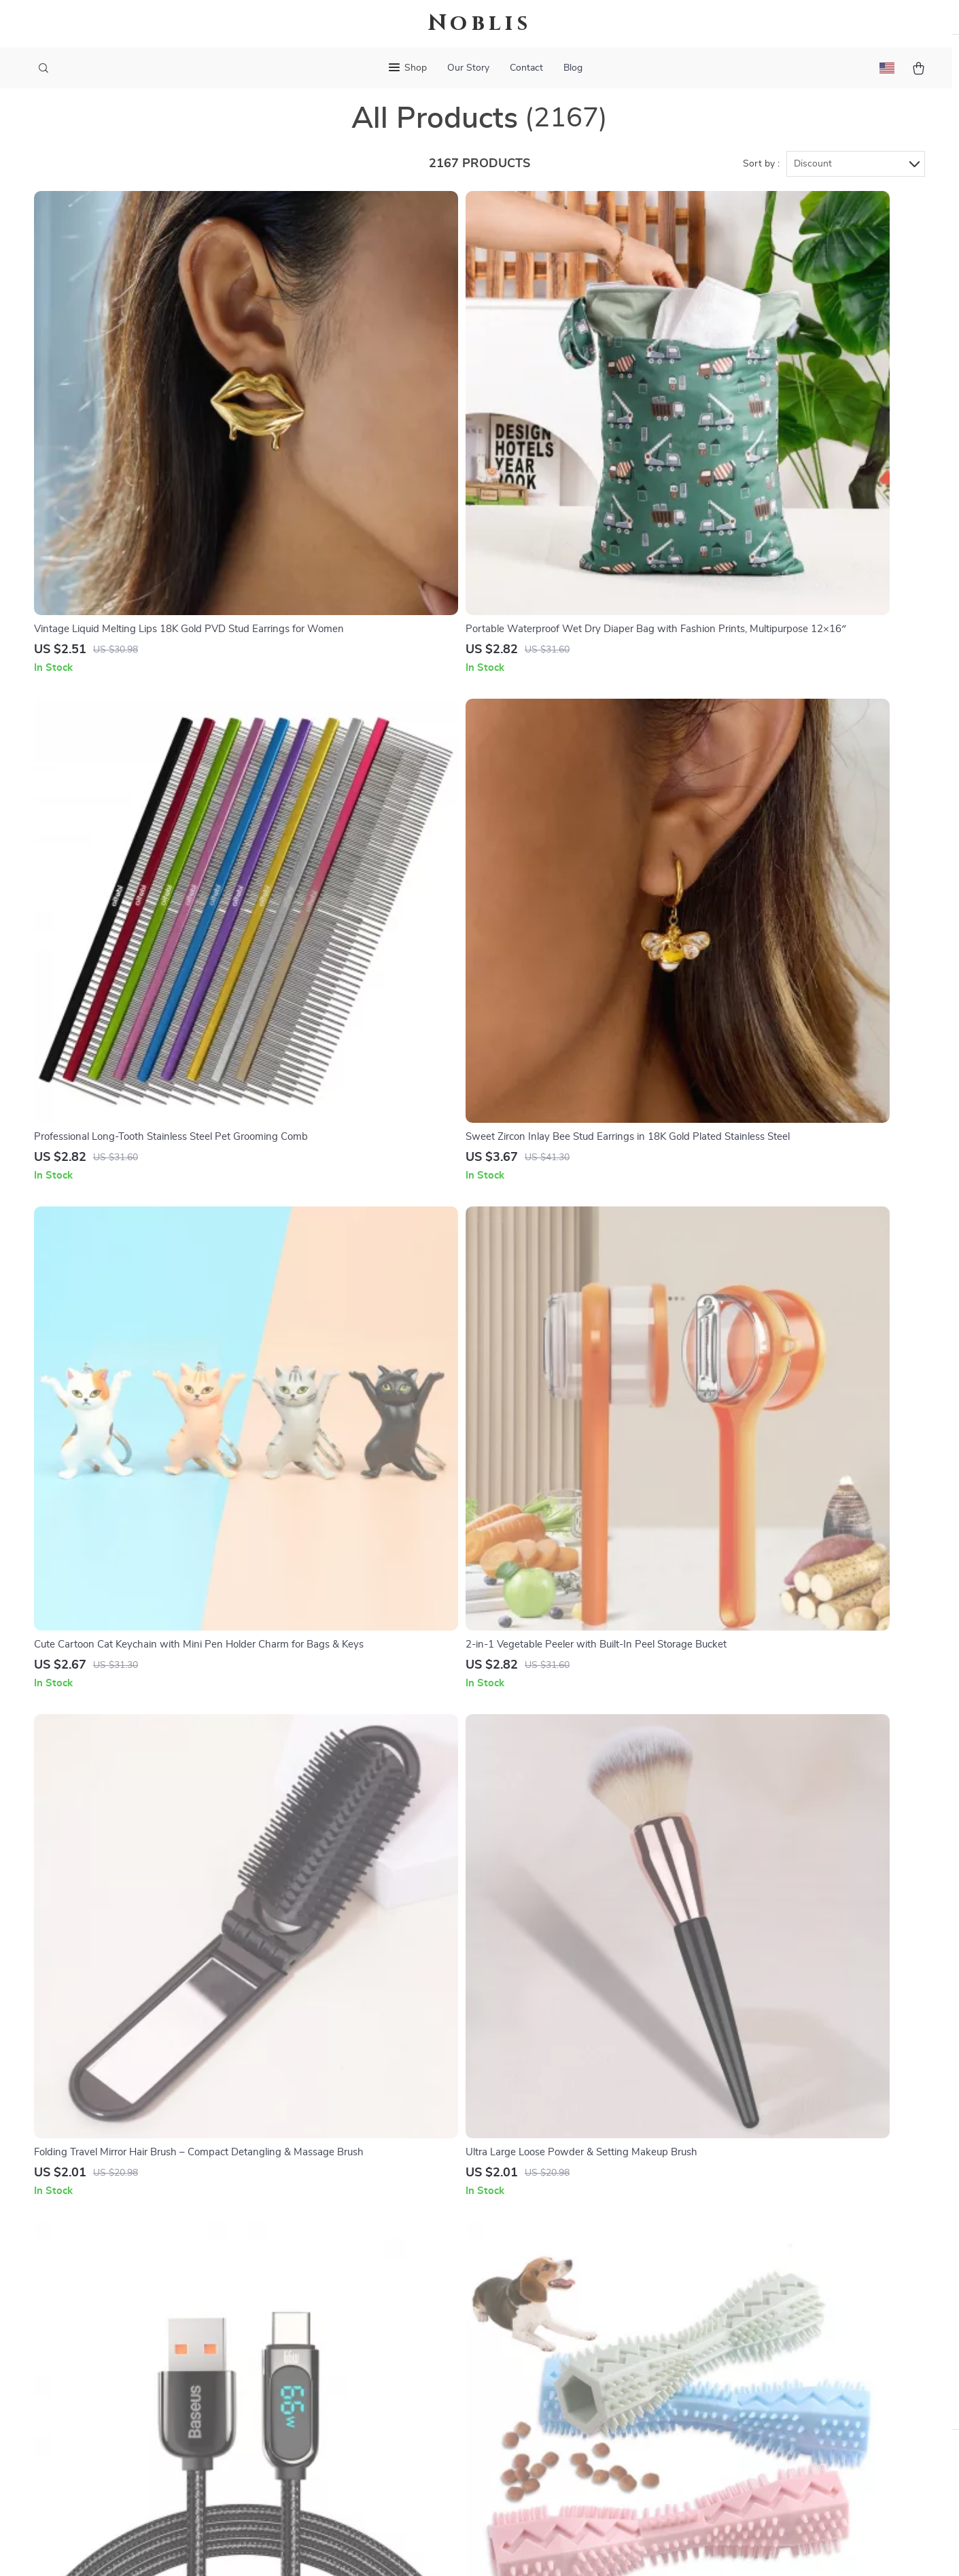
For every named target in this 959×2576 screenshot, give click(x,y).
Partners (365, 2404)
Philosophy (370, 2449)
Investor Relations (387, 2382)
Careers (362, 2292)
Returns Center (552, 2315)
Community (371, 2472)
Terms (393, 2549)
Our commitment (727, 2326)
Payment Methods (559, 2337)
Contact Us (543, 2247)
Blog (572, 68)
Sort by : (761, 185)
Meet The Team (380, 2270)
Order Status (547, 2360)
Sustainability (376, 2427)
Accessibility (467, 2549)
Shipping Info (548, 2270)
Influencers (371, 2337)
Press (358, 2315)
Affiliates (366, 2360)
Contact (526, 68)
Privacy (421, 2549)
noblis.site (711, 2247)
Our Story (468, 68)
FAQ (527, 2292)
